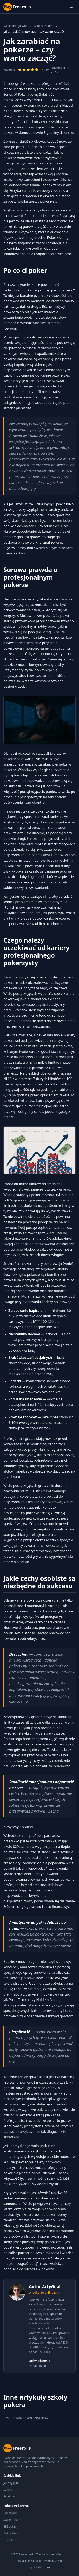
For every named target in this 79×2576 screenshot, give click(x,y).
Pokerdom (10, 2513)
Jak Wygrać (11, 2483)
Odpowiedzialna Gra (40, 2567)
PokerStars (10, 2533)
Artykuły (9, 2496)
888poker (9, 2526)
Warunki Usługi (53, 2561)
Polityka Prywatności (29, 2561)
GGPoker (9, 2540)
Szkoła (7, 2489)
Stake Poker (11, 2520)
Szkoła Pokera (44, 26)
